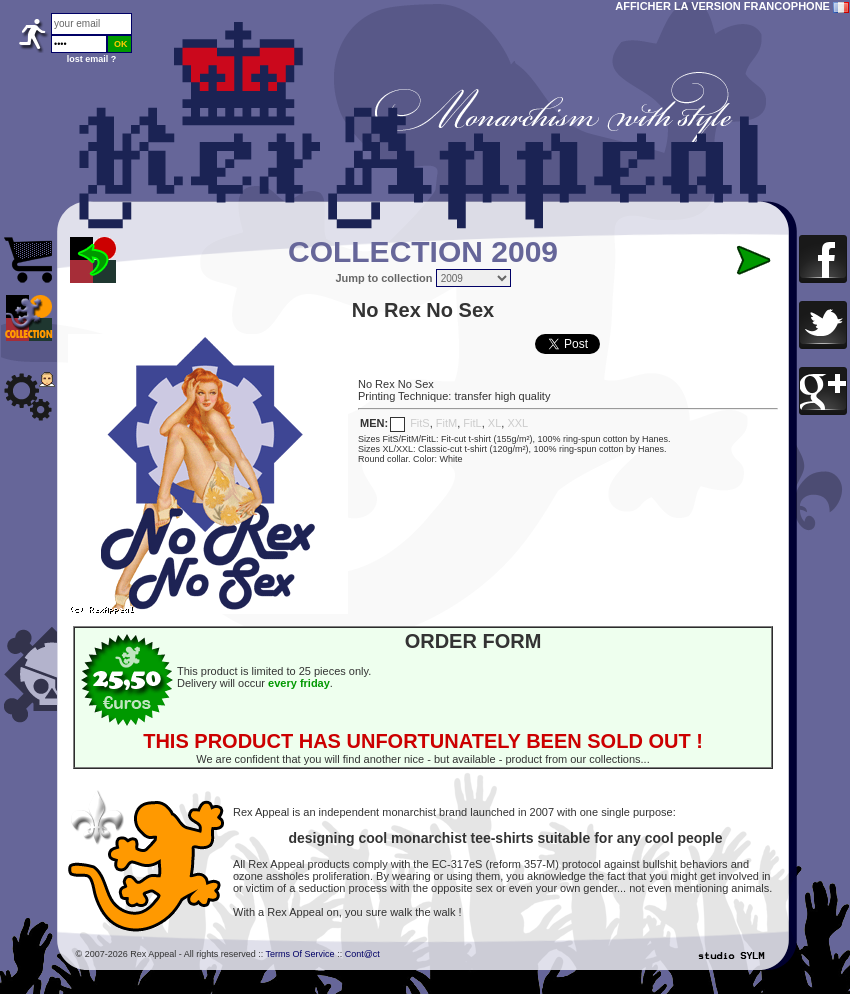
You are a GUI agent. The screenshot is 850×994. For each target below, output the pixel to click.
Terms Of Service (300, 954)
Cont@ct (362, 954)
